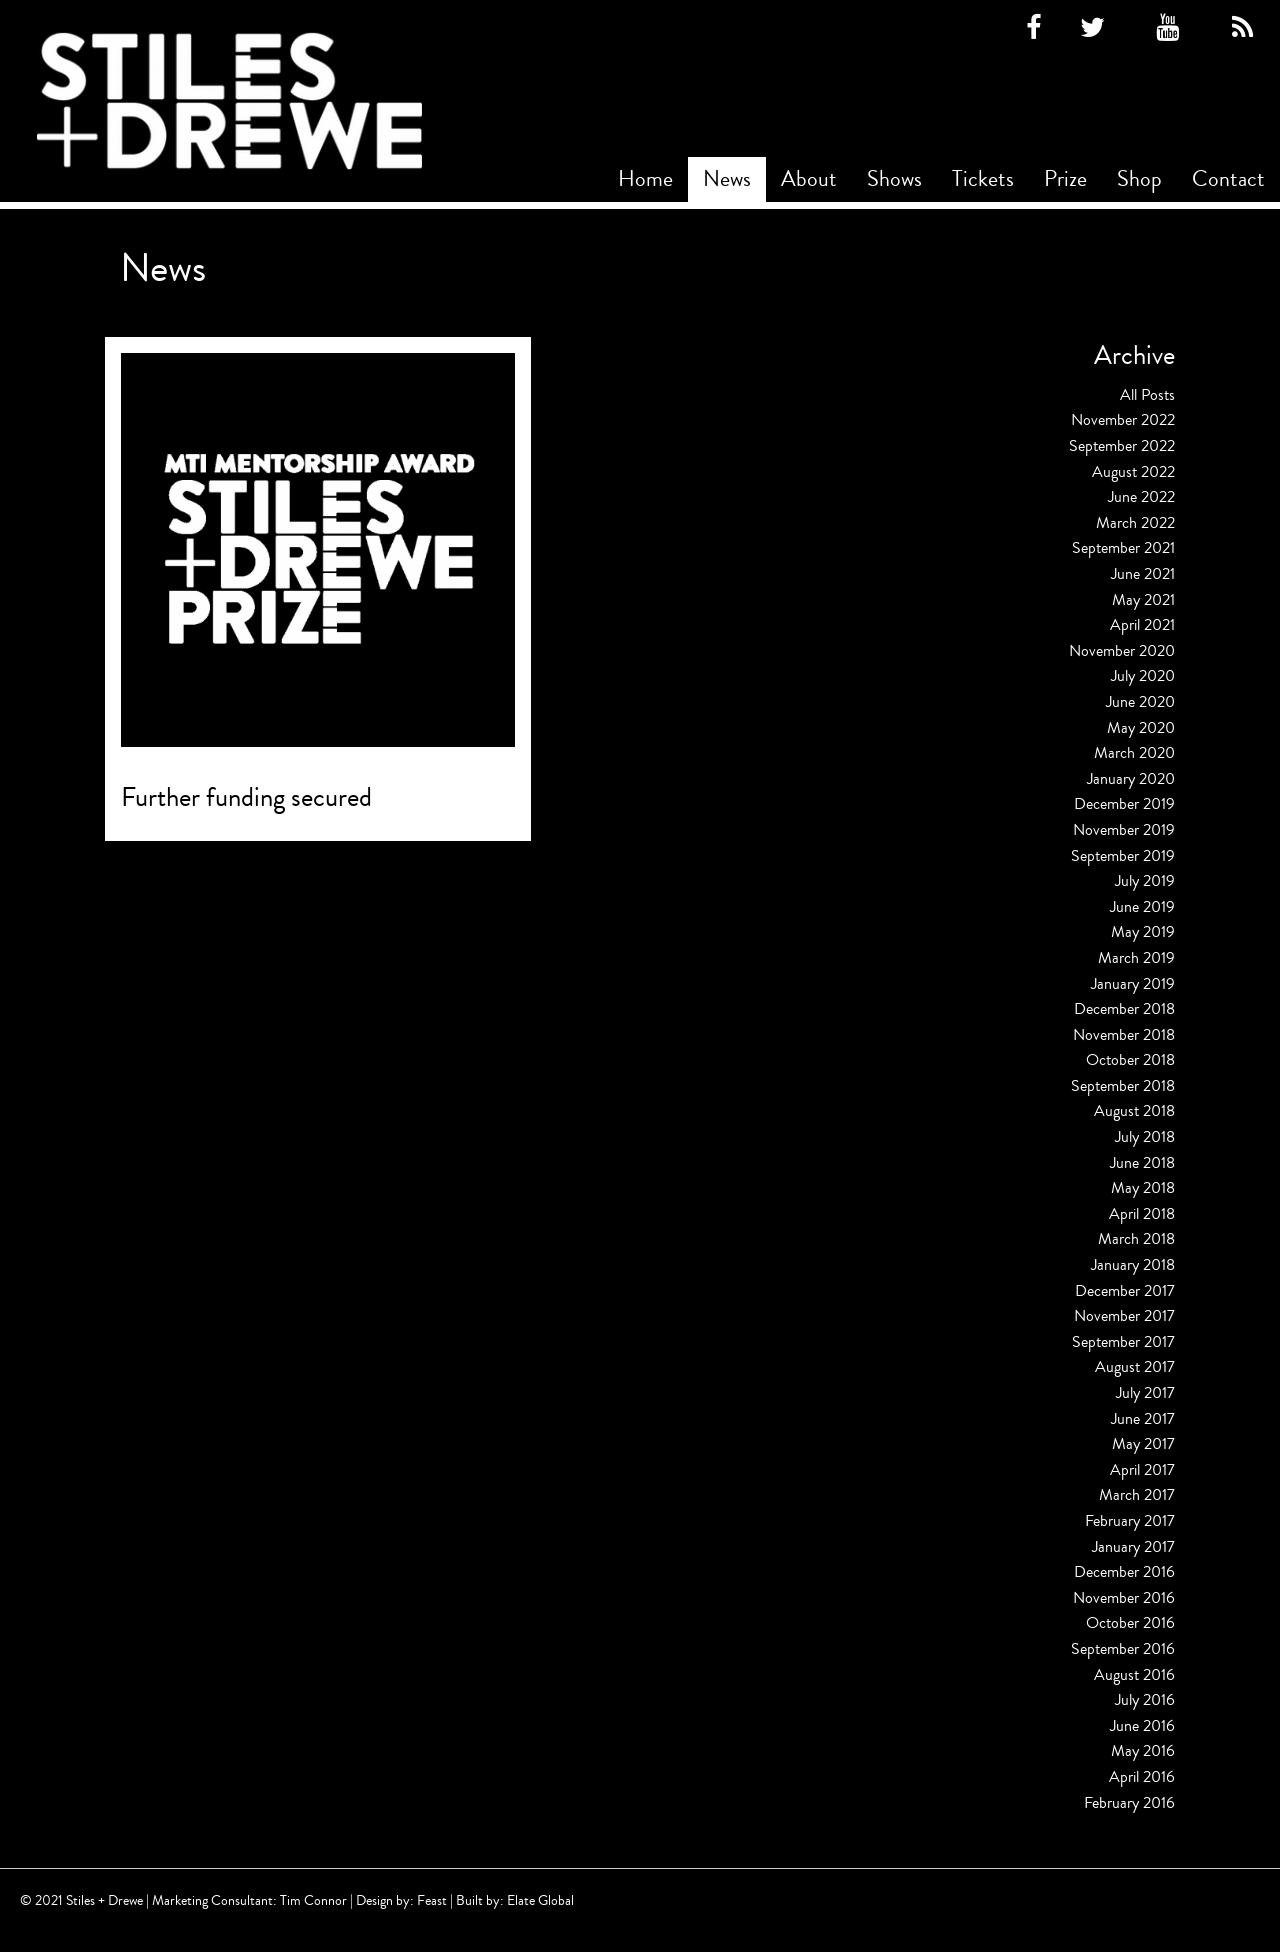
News (727, 179)
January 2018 (1133, 1265)
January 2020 (1131, 779)
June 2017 (1143, 1419)
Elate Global (540, 1900)
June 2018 (1142, 1163)
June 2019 (1142, 907)
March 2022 (1135, 523)
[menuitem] (645, 179)
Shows (894, 179)
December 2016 (1124, 1572)
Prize (1065, 179)
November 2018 (1124, 1035)
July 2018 (1145, 1137)
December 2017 (1125, 1291)
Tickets (983, 179)
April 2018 (1142, 1214)
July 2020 (1143, 676)
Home (645, 179)
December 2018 (1124, 1009)
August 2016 (1134, 1675)
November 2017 (1124, 1316)
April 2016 (1142, 1777)
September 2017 (1123, 1342)
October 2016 (1130, 1623)
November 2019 (1124, 830)
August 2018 (1134, 1111)
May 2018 (1143, 1188)
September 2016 (1123, 1649)
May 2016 (1143, 1751)
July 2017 (1145, 1393)
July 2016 (1145, 1700)
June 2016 (1142, 1726)
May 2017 (1143, 1444)
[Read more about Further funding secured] (318, 550)
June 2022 (1141, 497)
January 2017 (1133, 1547)
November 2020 (1122, 651)
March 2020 (1134, 753)
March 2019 (1136, 958)
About (809, 179)
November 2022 (1123, 420)
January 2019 (1133, 984)
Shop (1139, 179)
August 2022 (1133, 472)
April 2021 (1142, 625)
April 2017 (1142, 1470)
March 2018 (1136, 1239)
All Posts (1147, 395)
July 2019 (1145, 881)
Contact (1228, 179)
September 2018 (1123, 1086)
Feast (432, 1900)
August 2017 (1135, 1367)
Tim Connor (313, 1900)
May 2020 (1141, 728)
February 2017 (1130, 1521)
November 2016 (1124, 1598)
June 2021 (1143, 574)
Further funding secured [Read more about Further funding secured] (246, 797)
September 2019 (1123, 856)
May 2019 (1143, 932)
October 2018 (1130, 1060)
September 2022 (1122, 446)
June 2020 (1140, 702)
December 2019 (1124, 804)
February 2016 (1129, 1803)
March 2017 (1137, 1495)
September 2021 (1123, 548)
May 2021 (1143, 600)
